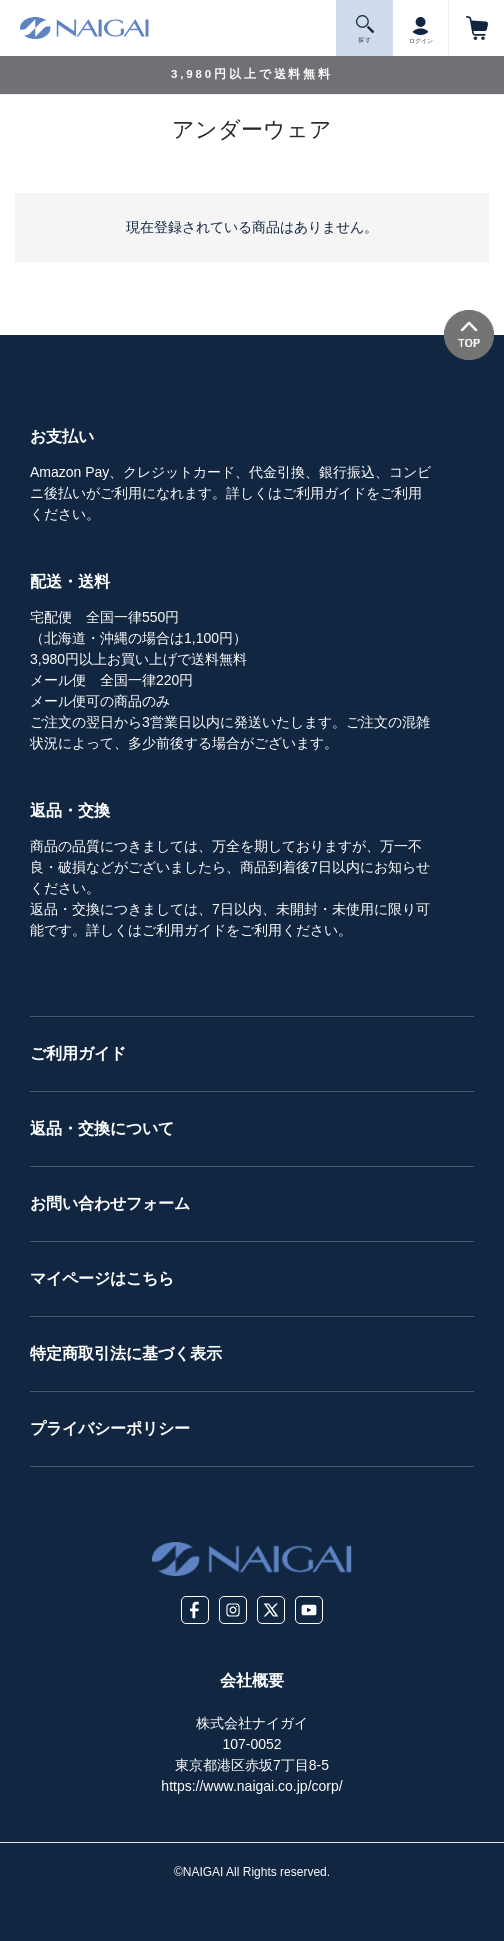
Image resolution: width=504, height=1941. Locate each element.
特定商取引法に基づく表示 (126, 1353)
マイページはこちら (102, 1278)
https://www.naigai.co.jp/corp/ (251, 1786)
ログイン (420, 27)
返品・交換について (102, 1128)
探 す (365, 29)
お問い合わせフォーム (110, 1203)
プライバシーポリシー (110, 1428)
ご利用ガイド (78, 1053)
